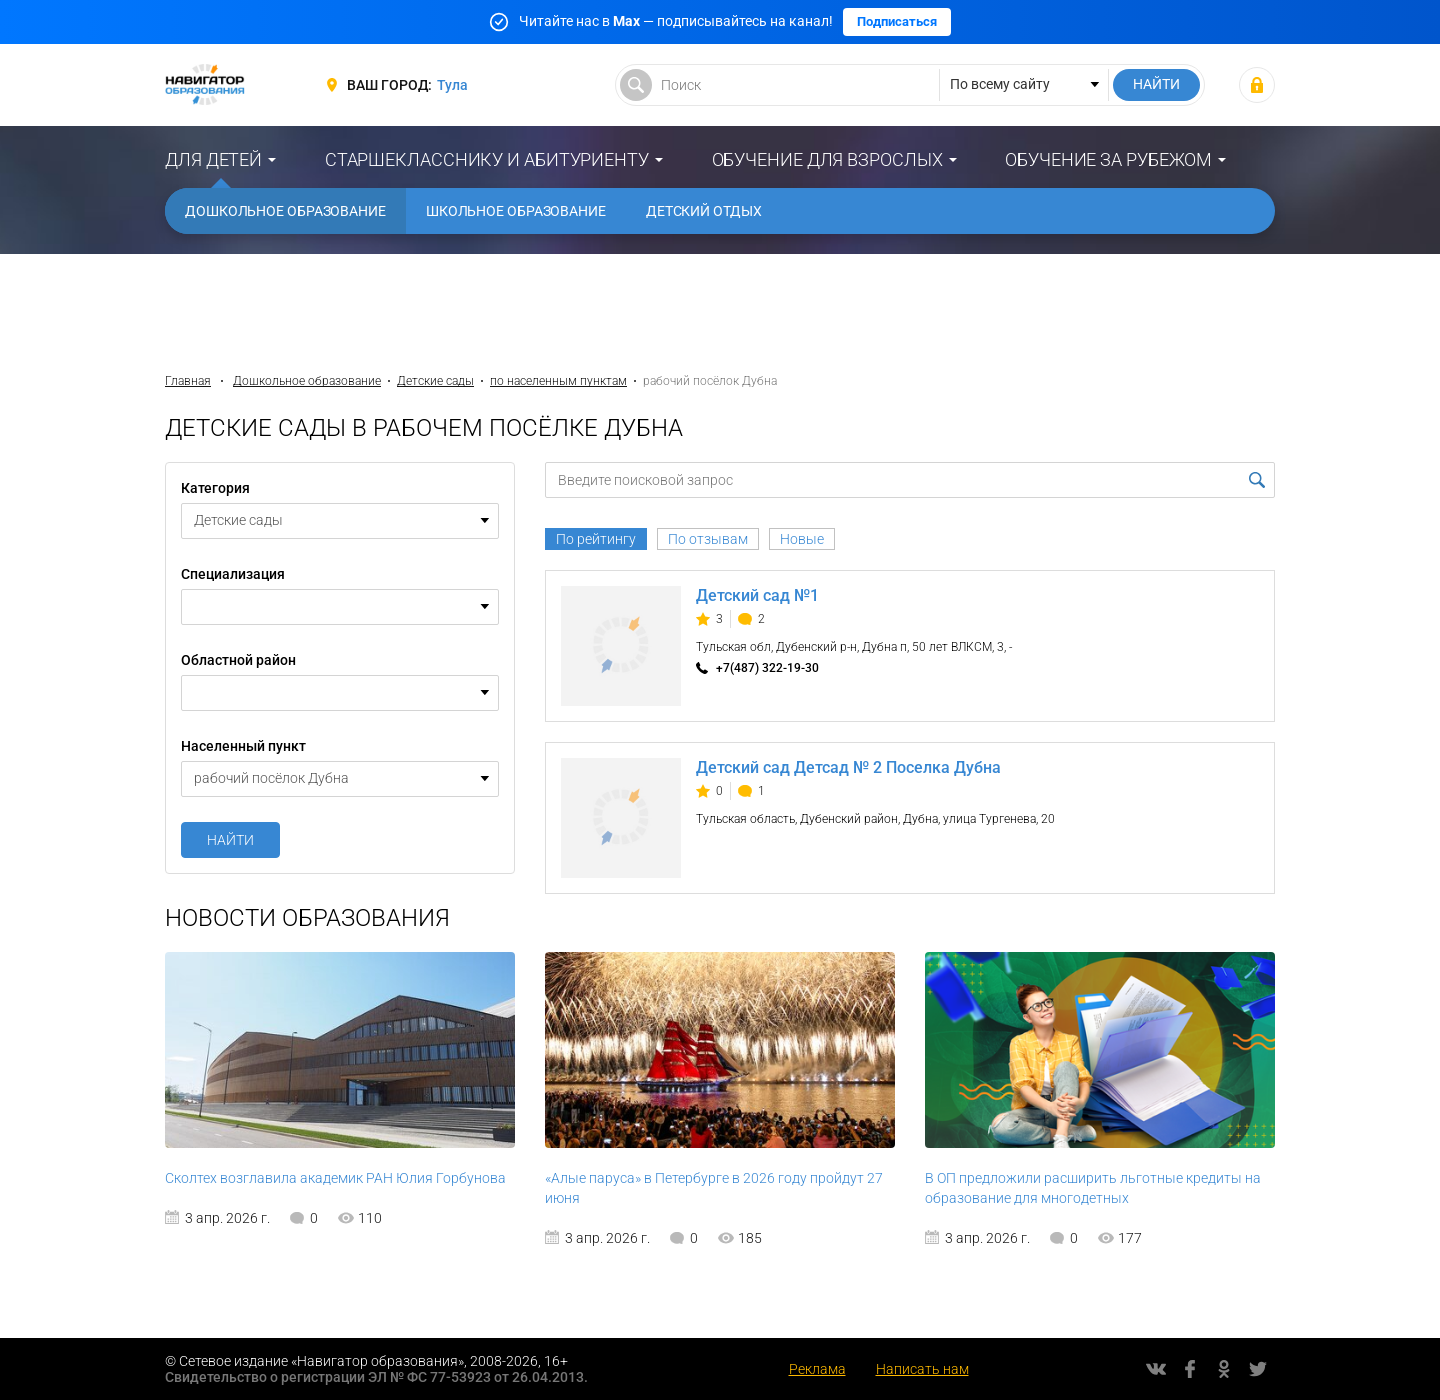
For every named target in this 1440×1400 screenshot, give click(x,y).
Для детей (213, 159)
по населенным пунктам (558, 381)
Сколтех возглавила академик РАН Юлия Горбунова (335, 1178)
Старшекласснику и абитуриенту (487, 159)
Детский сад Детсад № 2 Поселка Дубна (848, 767)
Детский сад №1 (757, 595)
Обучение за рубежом (1108, 159)
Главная (188, 381)
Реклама (817, 1369)
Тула (452, 85)
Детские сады (435, 381)
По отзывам (708, 539)
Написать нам (922, 1369)
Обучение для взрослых (827, 159)
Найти (230, 840)
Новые (802, 539)
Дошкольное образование (285, 211)
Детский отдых (704, 211)
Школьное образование (516, 211)
